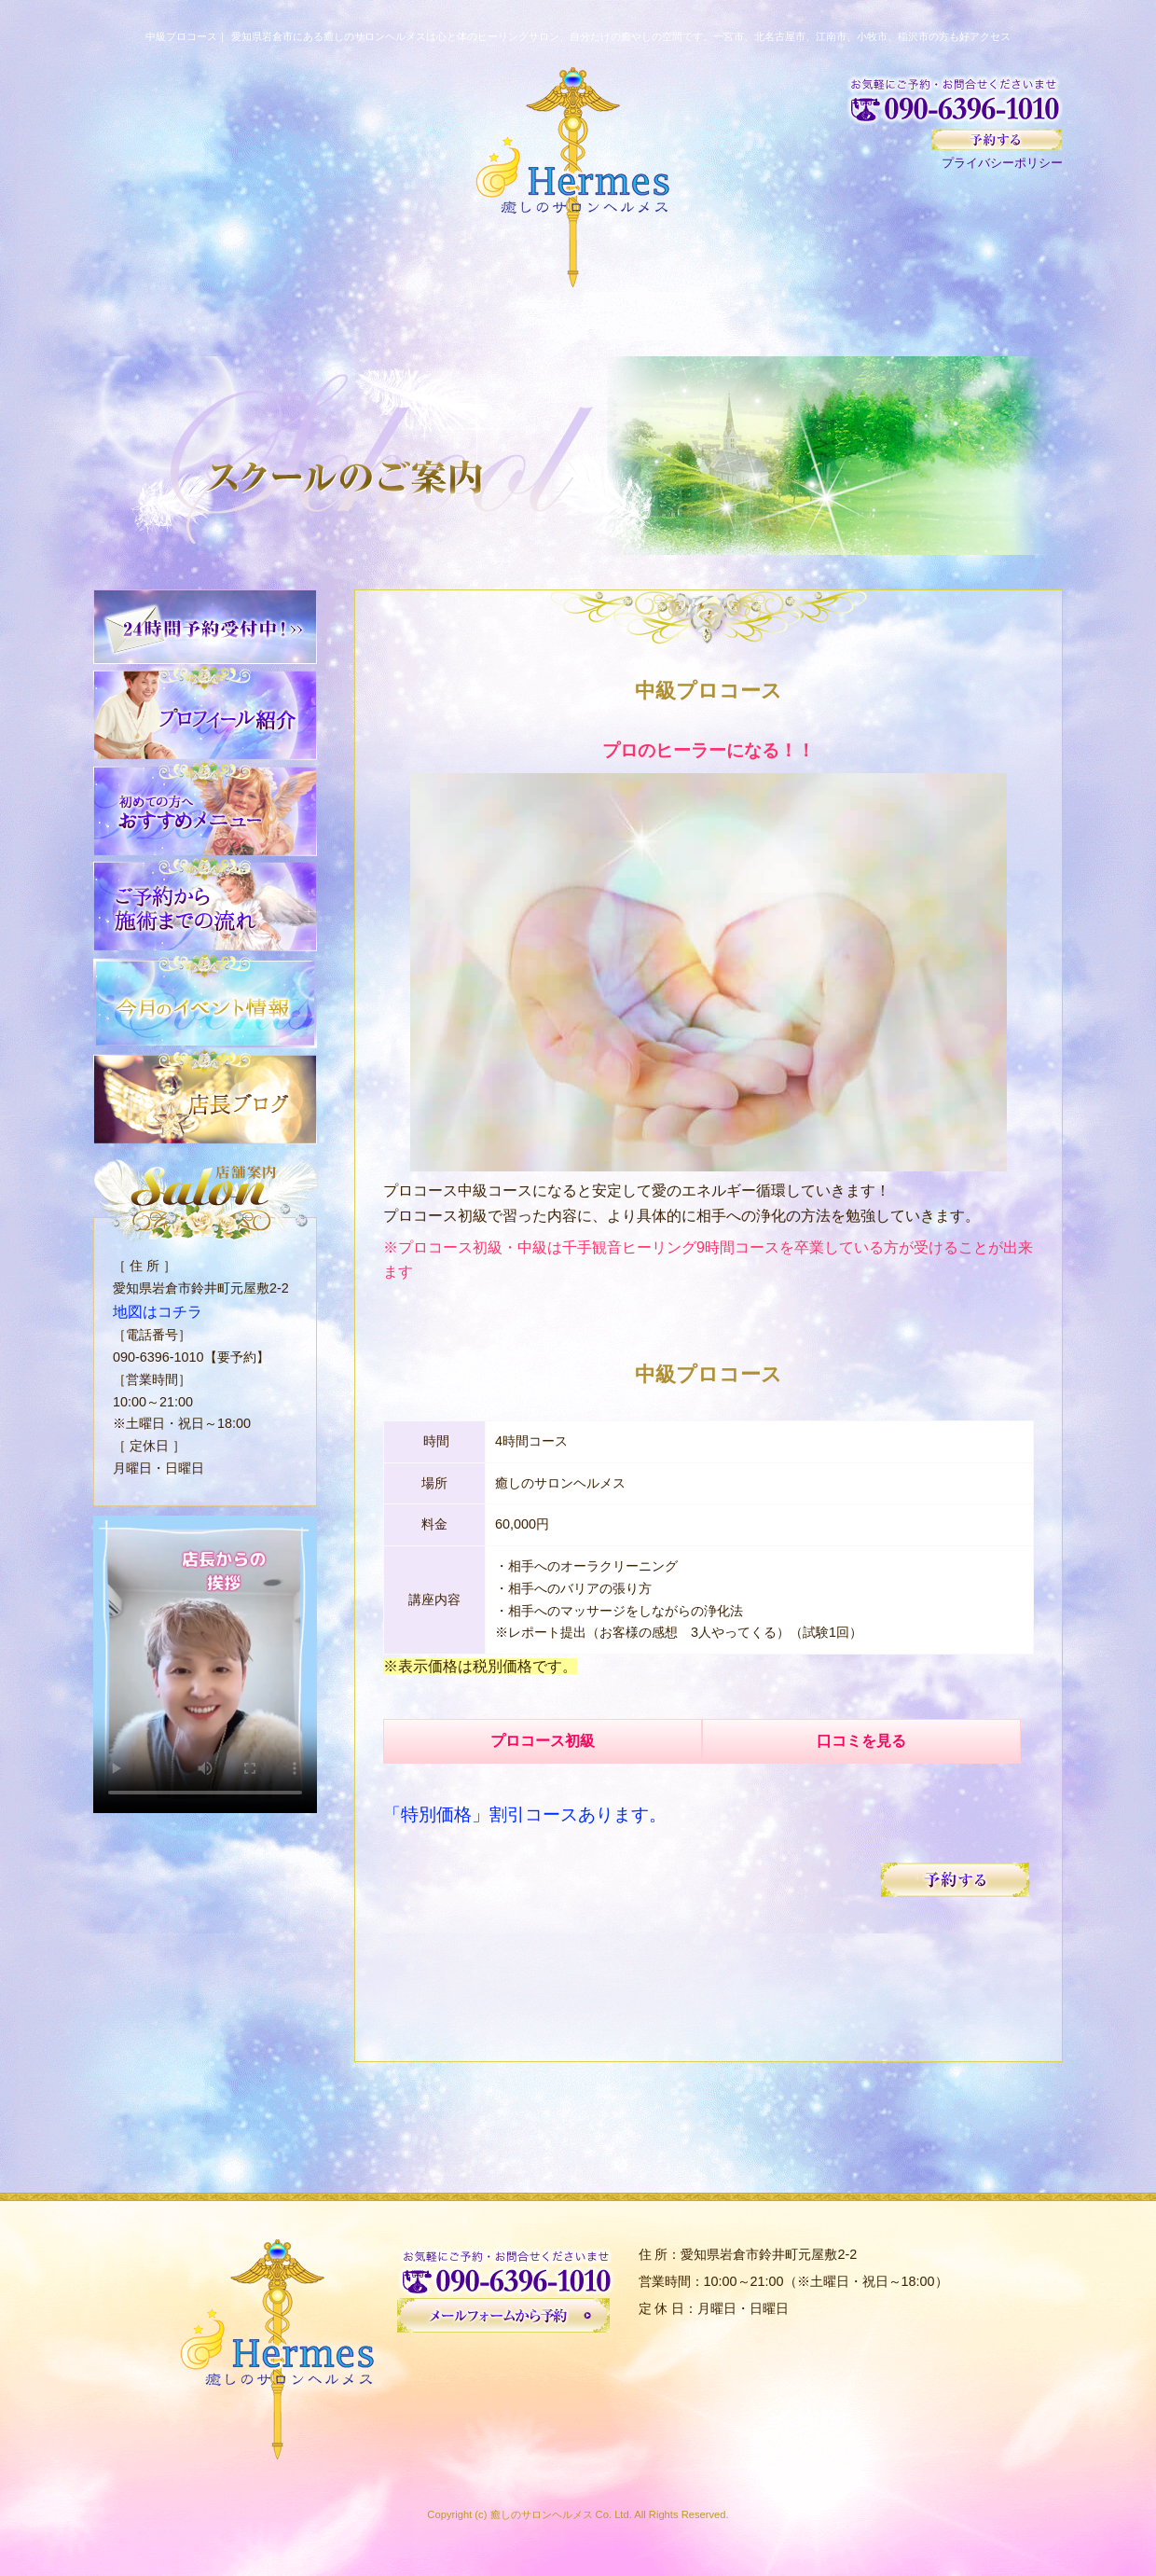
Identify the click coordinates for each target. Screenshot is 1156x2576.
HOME (162, 322)
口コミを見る (875, 1741)
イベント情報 (994, 322)
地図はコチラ (152, 1310)
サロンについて (439, 322)
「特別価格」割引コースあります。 (525, 1805)
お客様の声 (717, 322)
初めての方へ (301, 322)
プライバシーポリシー (1002, 163)
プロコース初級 (547, 1741)
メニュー (578, 322)
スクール (855, 322)
